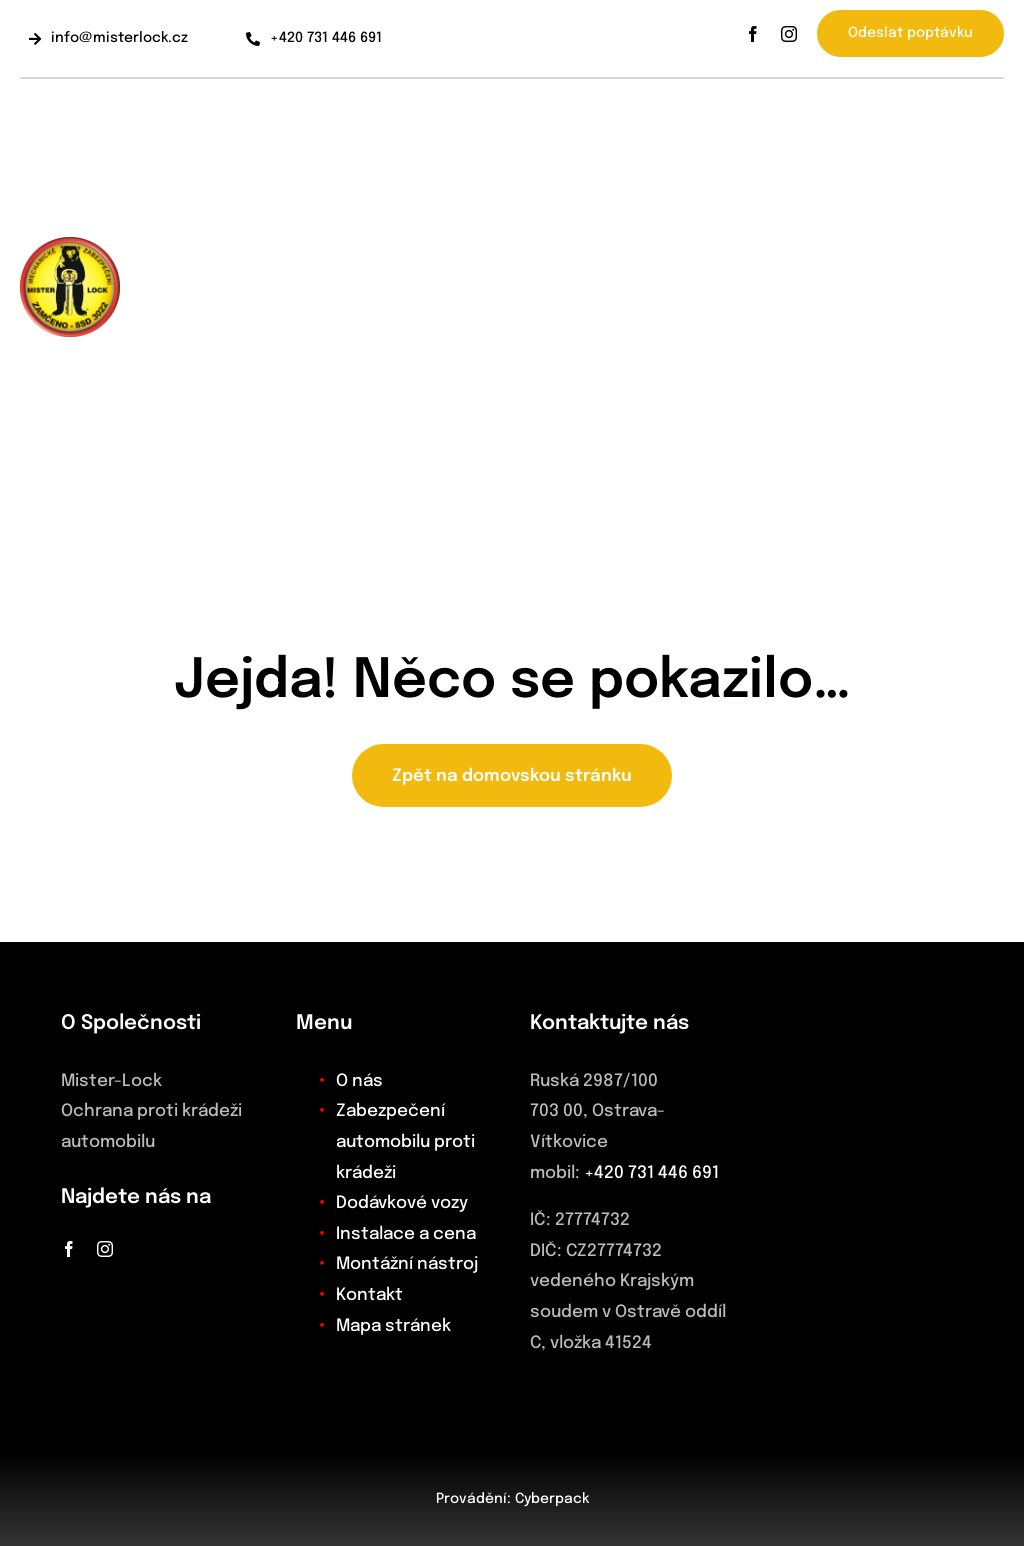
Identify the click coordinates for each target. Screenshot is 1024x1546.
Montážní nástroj (407, 1264)
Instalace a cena (406, 1234)
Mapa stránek (393, 1326)
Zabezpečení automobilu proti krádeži (405, 1142)
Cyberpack (552, 1499)
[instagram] (789, 34)
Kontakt (369, 1295)
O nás (359, 1081)
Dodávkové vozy (402, 1203)
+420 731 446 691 (651, 1173)
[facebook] (753, 34)
